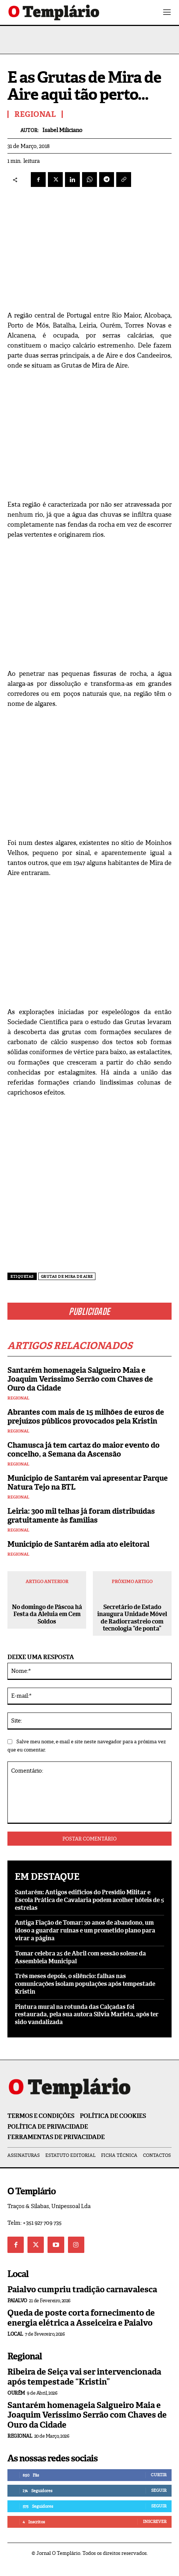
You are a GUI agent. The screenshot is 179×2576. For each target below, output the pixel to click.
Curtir (158, 2474)
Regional (18, 1398)
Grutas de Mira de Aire (67, 1276)
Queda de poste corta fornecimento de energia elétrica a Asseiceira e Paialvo (81, 2317)
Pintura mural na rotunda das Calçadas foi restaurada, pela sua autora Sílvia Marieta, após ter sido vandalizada (87, 2014)
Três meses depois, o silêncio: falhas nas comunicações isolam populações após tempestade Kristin (85, 1984)
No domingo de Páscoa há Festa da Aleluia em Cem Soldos (47, 1614)
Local (15, 2334)
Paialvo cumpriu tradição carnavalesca (82, 2289)
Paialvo (17, 2300)
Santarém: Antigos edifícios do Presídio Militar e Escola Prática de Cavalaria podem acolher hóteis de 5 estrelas (89, 1900)
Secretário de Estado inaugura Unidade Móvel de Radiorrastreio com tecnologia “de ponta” (132, 1617)
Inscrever (154, 2521)
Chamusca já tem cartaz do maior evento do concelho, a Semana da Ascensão (83, 1449)
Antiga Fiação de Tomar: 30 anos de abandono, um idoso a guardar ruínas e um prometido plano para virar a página (85, 1930)
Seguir (158, 2490)
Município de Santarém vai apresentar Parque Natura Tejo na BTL (87, 1482)
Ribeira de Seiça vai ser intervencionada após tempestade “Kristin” (84, 2376)
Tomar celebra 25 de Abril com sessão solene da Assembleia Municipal (80, 1957)
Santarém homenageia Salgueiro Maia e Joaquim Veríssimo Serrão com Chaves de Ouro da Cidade (80, 1379)
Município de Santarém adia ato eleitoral (78, 1544)
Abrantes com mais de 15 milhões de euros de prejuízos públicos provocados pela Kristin (85, 1416)
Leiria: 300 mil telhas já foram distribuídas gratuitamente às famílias (81, 1515)
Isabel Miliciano (62, 130)
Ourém (16, 2393)
